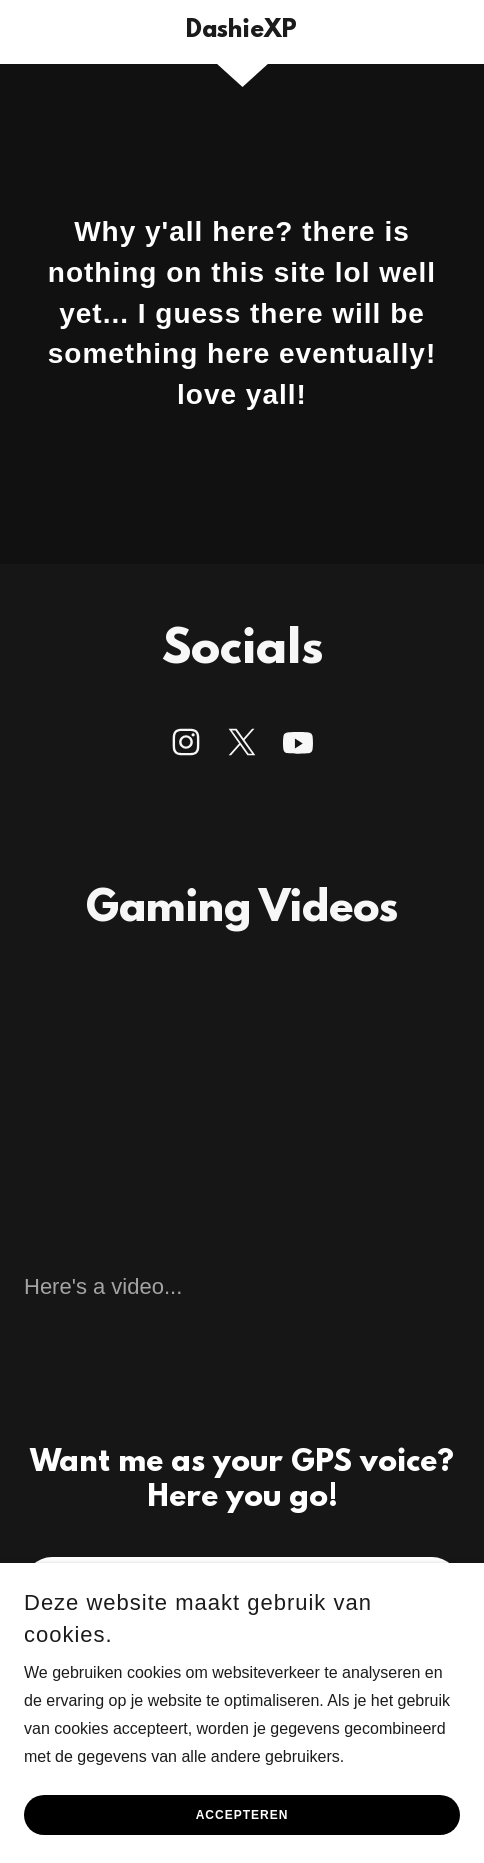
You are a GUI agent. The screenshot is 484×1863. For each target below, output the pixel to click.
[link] (241, 32)
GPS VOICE (242, 1585)
